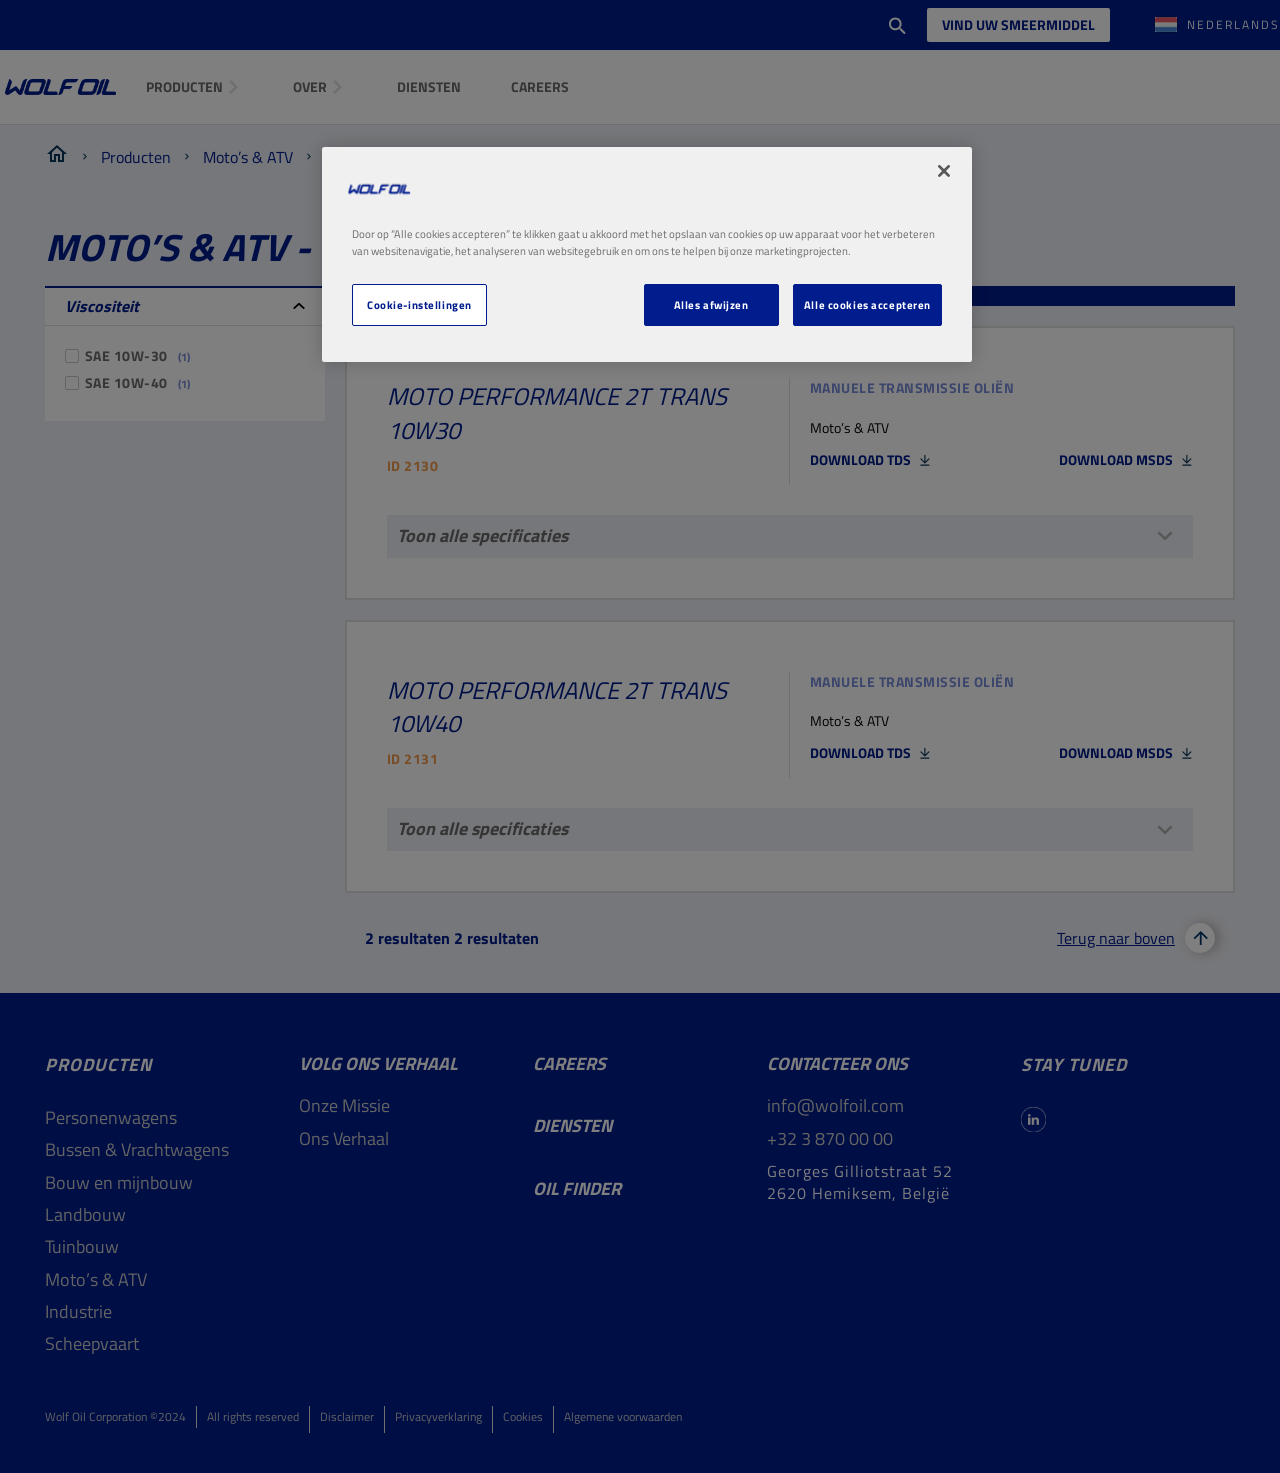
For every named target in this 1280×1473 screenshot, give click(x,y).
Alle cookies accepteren (867, 304)
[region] (647, 254)
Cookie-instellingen (419, 304)
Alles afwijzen (711, 304)
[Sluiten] (944, 171)
